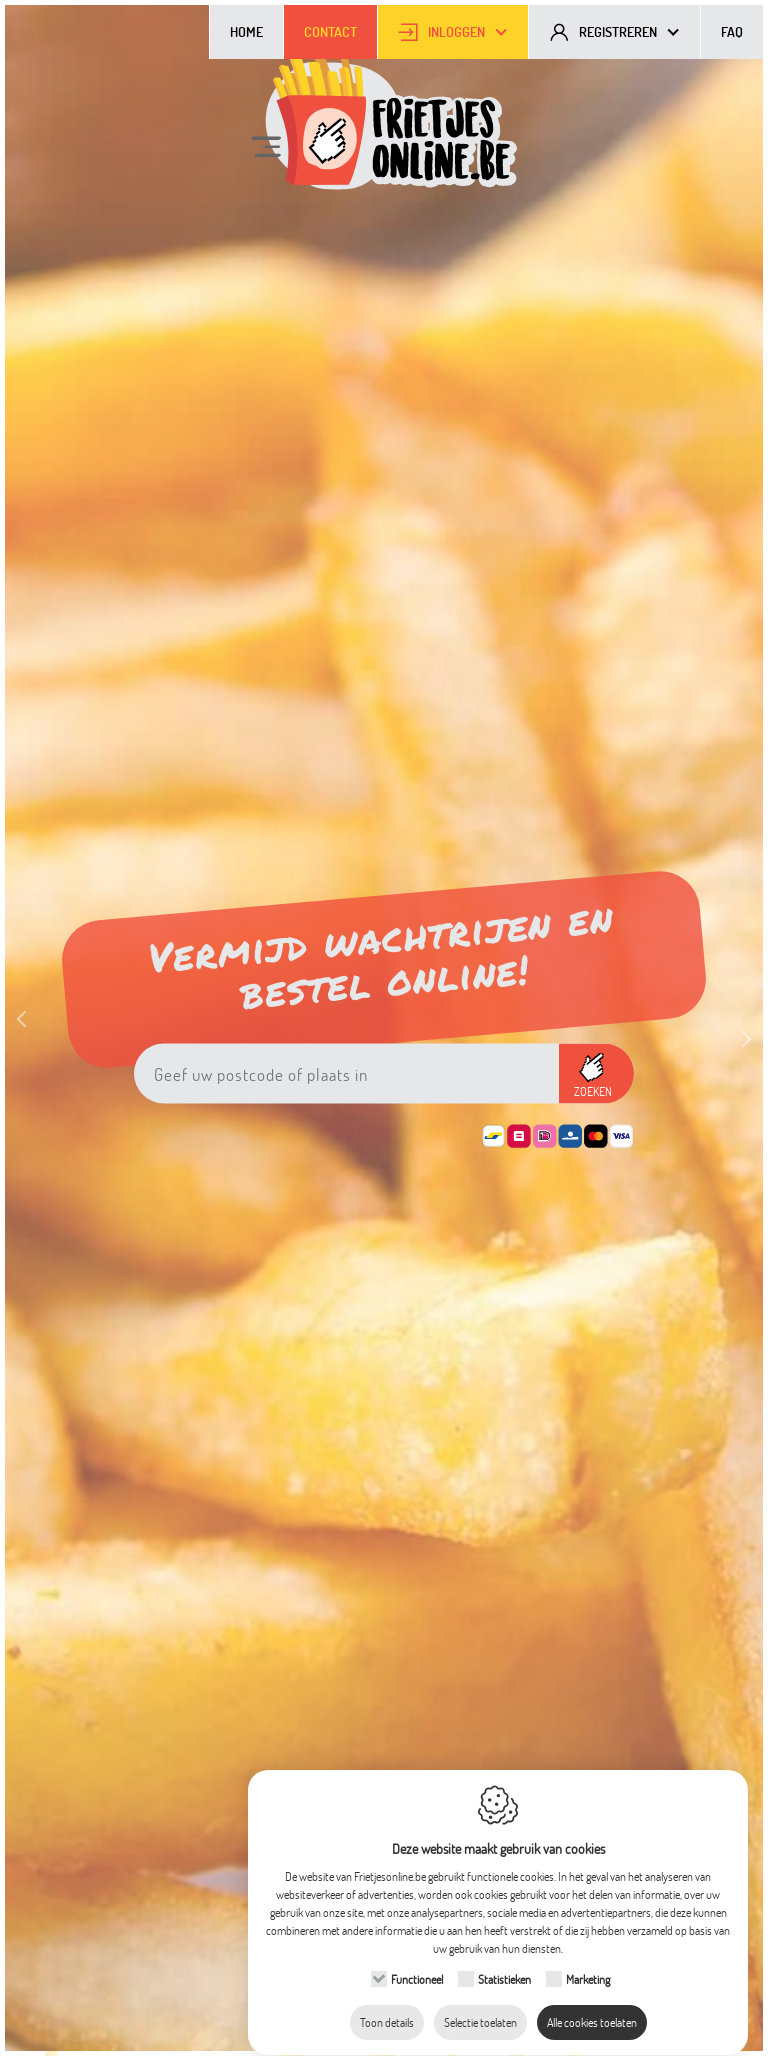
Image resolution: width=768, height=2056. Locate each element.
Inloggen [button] (456, 32)
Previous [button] (30, 1037)
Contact (330, 32)
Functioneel (417, 1960)
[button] (596, 1074)
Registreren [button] (618, 32)
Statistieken (504, 1960)
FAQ (732, 32)
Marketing (588, 1960)
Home (246, 32)
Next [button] (738, 1017)
